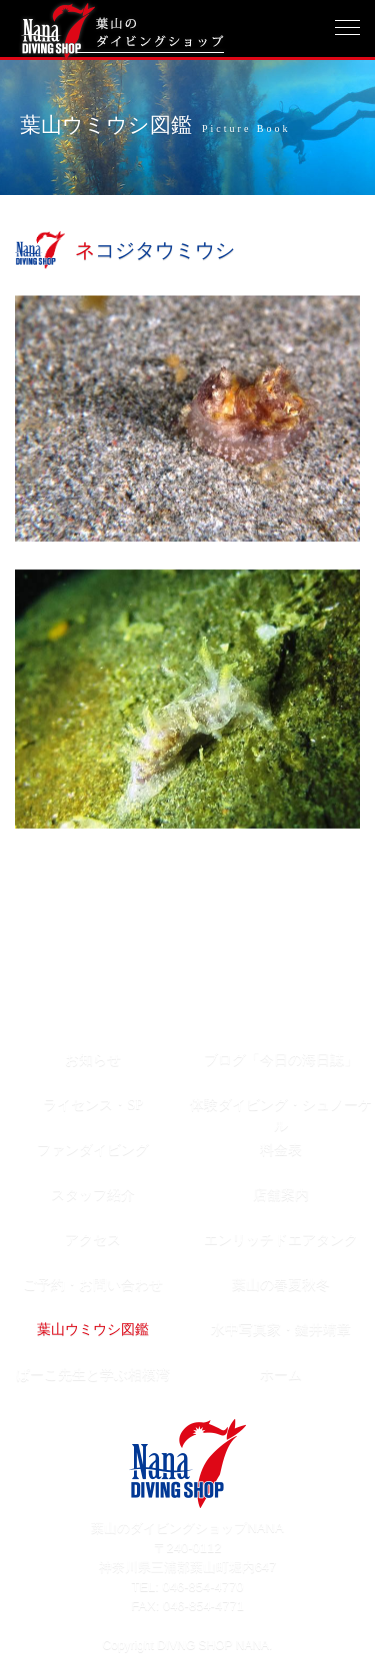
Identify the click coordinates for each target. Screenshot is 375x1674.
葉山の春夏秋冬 (281, 1284)
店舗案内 (281, 1194)
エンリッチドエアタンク (281, 1239)
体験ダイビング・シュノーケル (281, 1111)
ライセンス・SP (93, 1104)
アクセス (93, 1239)
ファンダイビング (93, 1149)
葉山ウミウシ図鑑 (93, 1329)
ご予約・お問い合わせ (93, 1284)
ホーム (281, 1374)
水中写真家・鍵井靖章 (281, 1329)
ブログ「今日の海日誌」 (281, 1059)
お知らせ (93, 1059)
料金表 (281, 1149)
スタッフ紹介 (93, 1194)
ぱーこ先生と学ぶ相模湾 (93, 1374)
